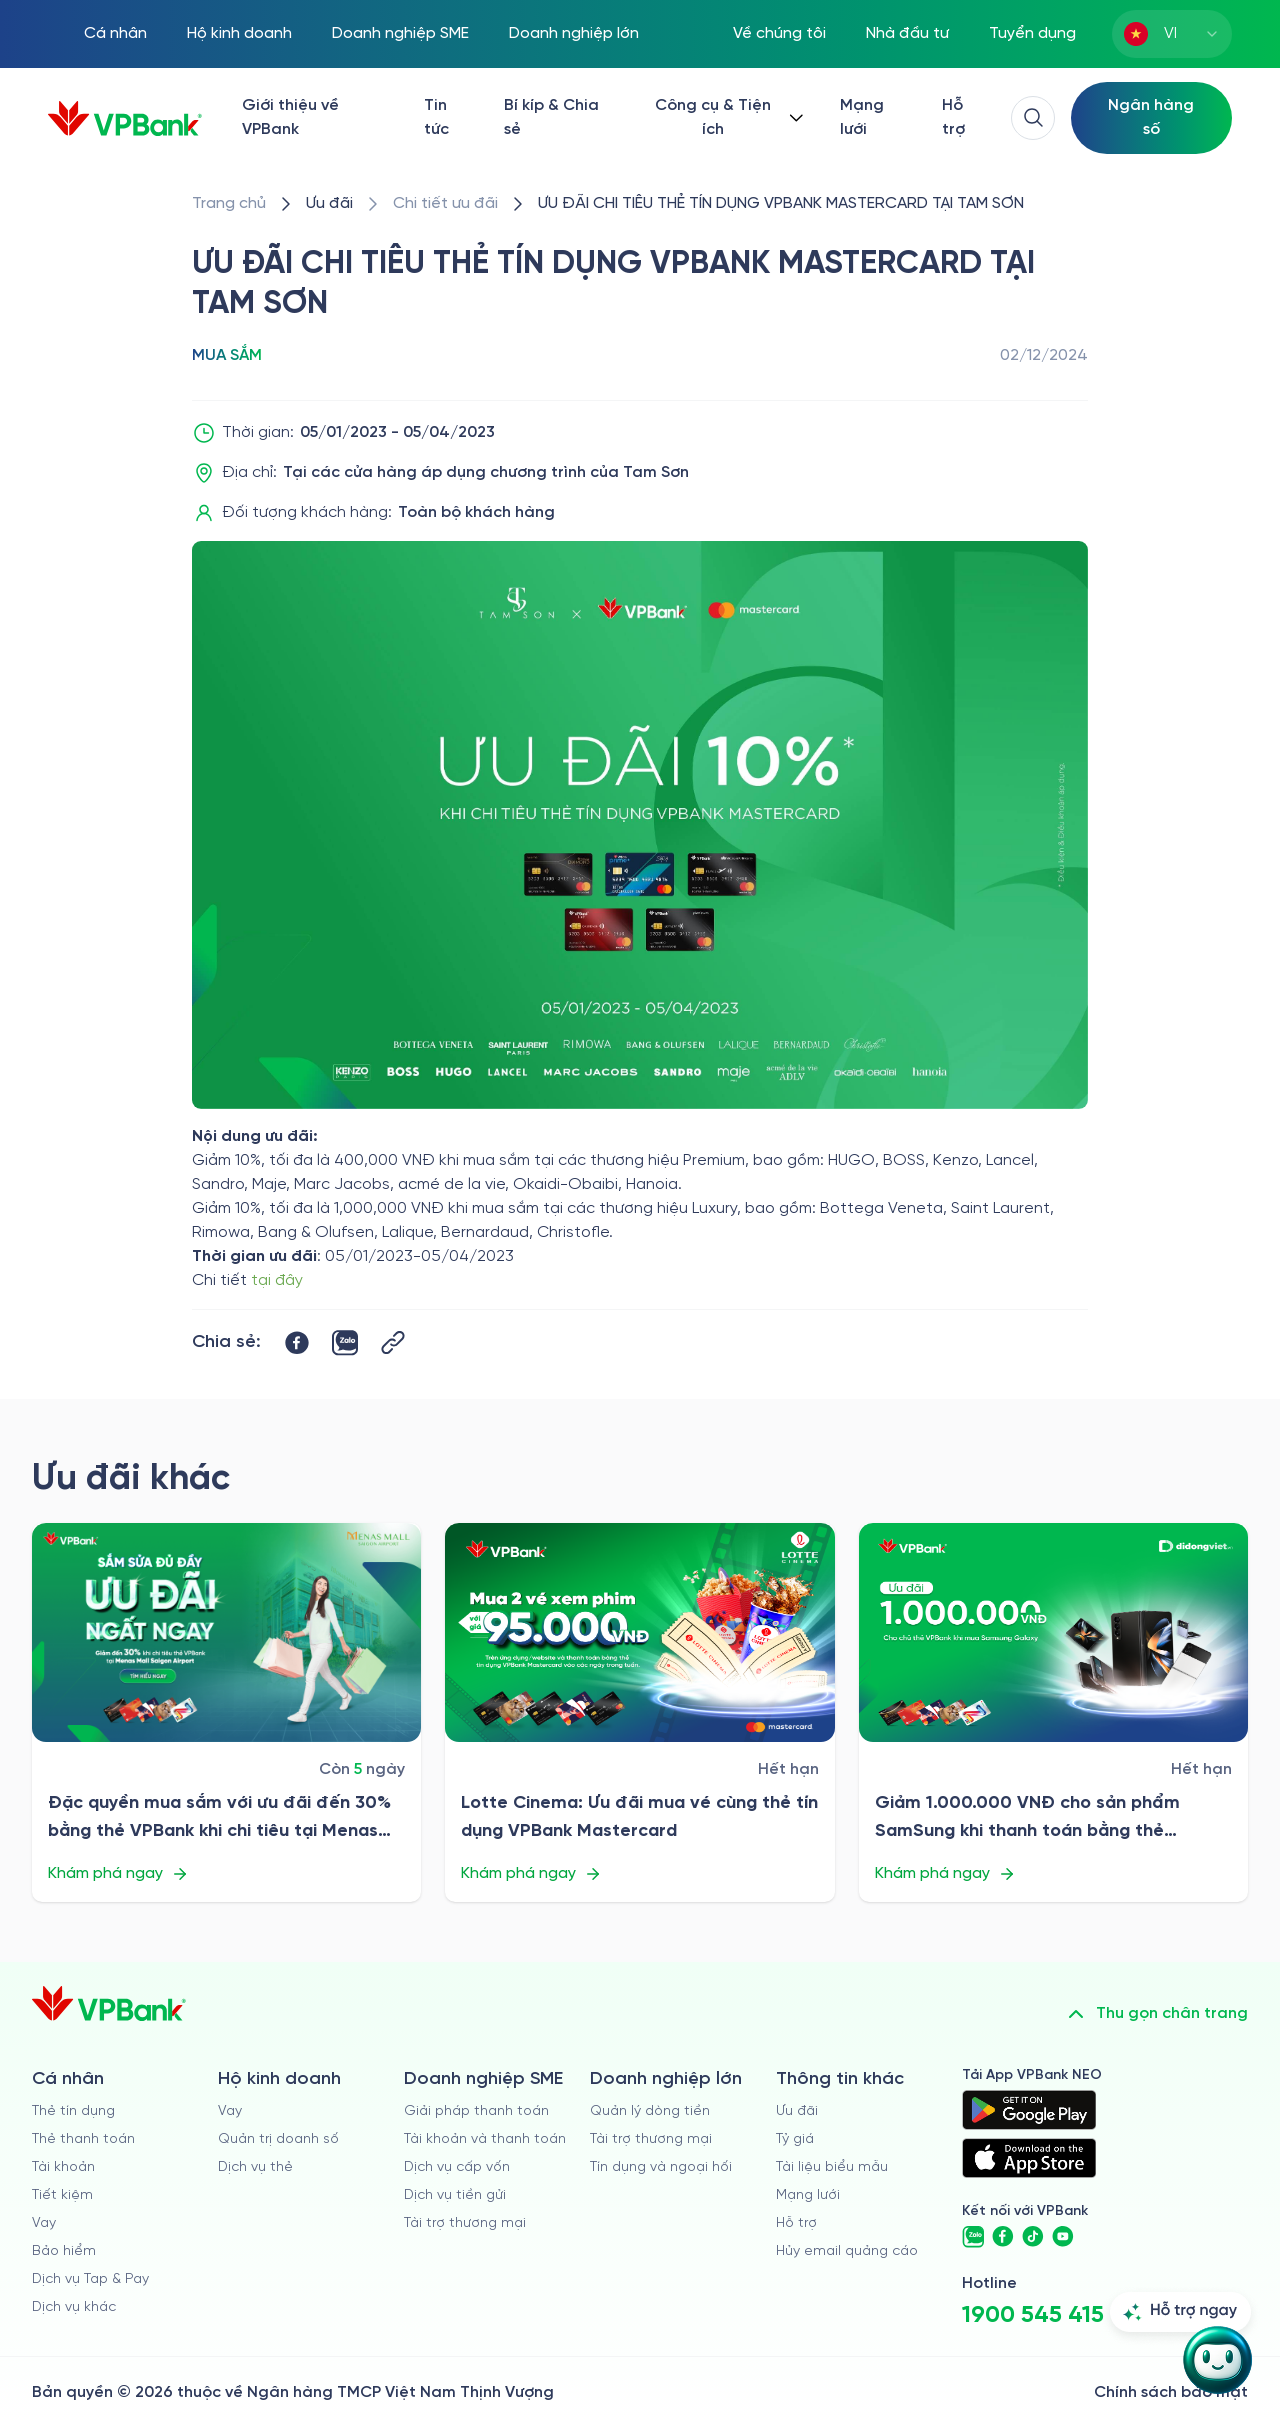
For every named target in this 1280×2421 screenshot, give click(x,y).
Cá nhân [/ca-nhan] (115, 33)
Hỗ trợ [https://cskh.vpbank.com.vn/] (953, 117)
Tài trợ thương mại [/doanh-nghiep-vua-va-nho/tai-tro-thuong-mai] (465, 2223)
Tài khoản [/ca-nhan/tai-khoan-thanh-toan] (63, 2167)
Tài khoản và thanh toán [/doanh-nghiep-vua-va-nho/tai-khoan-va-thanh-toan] (485, 2139)
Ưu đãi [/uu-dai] (797, 2111)
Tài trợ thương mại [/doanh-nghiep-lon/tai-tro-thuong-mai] (651, 2139)
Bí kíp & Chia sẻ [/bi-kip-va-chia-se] (551, 117)
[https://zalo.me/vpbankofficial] (973, 2237)
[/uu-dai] (329, 204)
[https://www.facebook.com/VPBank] (1003, 2237)
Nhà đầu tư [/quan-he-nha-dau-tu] (907, 33)
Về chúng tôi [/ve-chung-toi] (779, 33)
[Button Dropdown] (727, 118)
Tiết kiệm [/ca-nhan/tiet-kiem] (62, 2195)
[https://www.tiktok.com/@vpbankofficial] (1033, 2237)
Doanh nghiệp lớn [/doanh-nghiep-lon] (574, 33)
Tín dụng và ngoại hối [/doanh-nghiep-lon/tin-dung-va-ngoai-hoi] (661, 2167)
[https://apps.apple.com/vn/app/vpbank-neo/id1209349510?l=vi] (1029, 2158)
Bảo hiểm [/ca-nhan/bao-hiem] (64, 2251)
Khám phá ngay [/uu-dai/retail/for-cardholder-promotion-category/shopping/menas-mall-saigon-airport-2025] (118, 1874)
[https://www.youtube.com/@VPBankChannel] (1063, 2237)
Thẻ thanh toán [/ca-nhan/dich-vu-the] (83, 2139)
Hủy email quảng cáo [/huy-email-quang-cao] (847, 2251)
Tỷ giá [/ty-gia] (795, 2139)
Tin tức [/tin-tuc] (436, 117)
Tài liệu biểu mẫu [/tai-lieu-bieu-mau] (832, 2167)
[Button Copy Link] (393, 1342)
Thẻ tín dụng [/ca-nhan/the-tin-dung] (73, 2111)
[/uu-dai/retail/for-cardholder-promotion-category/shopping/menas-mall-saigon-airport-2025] (226, 1632)
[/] (125, 118)
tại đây (277, 1280)
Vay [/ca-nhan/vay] (44, 2223)
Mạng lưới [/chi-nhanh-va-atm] (862, 117)
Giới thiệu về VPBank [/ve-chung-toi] (290, 117)
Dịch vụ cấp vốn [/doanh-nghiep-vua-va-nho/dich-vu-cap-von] (457, 2167)
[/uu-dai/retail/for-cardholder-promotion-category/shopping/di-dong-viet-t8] (1053, 1632)
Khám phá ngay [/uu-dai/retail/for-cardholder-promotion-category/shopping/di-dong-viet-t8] (945, 1874)
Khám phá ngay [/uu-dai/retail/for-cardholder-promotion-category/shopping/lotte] (531, 1874)
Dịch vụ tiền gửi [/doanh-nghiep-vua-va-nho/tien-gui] (455, 2195)
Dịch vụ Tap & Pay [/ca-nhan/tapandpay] (90, 2279)
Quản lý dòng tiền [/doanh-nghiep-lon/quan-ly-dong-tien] (650, 2111)
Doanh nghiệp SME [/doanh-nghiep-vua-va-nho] (400, 33)
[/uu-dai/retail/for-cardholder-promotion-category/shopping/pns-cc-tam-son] (781, 204)
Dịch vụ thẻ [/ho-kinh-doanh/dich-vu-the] (255, 2167)
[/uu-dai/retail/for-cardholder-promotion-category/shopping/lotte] (639, 1632)
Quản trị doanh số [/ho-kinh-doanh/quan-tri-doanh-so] (278, 2139)
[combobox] (1172, 34)
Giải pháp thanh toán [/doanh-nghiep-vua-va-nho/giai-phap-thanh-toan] (476, 2111)
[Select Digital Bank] (1151, 118)
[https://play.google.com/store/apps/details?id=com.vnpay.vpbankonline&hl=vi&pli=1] (1029, 2110)
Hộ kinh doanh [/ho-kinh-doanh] (239, 33)
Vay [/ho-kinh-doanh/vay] (230, 2111)
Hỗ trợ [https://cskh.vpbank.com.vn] (796, 2223)
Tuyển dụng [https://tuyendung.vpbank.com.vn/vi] (1032, 33)
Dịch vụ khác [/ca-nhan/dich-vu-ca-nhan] (74, 2307)
